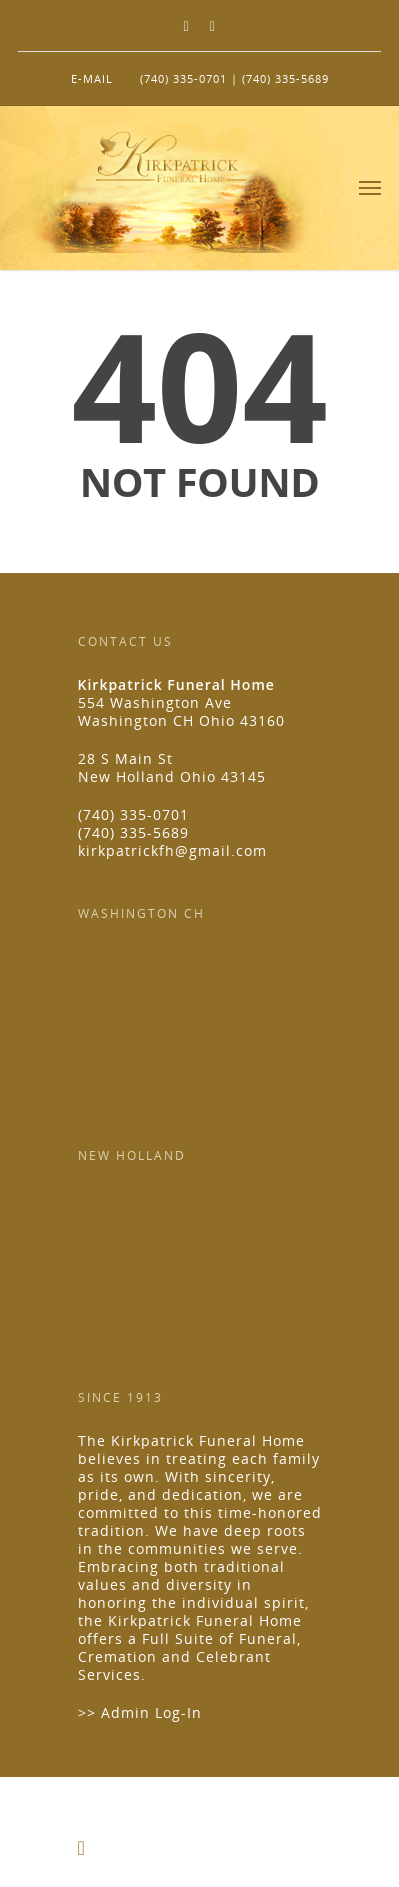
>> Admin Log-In (140, 1712)
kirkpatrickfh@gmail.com (172, 850)
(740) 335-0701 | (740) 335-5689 (234, 78)
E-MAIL (92, 78)
